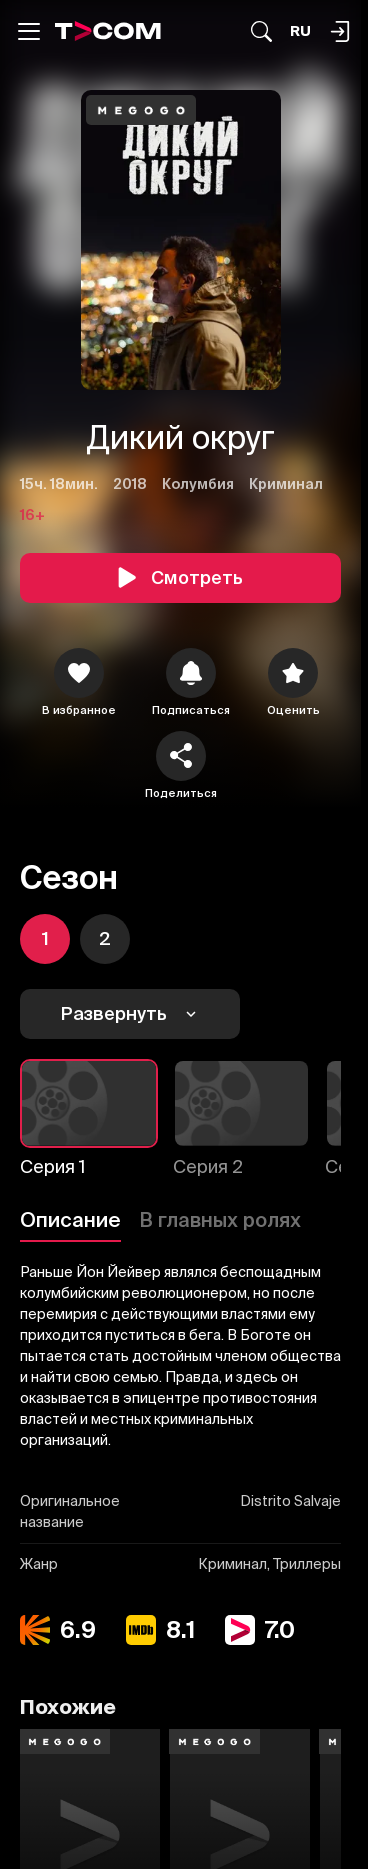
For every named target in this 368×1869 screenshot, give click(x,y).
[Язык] (300, 31)
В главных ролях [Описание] (220, 1219)
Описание (70, 1219)
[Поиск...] (261, 31)
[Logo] (108, 31)
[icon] (79, 673)
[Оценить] (293, 673)
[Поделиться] (181, 756)
